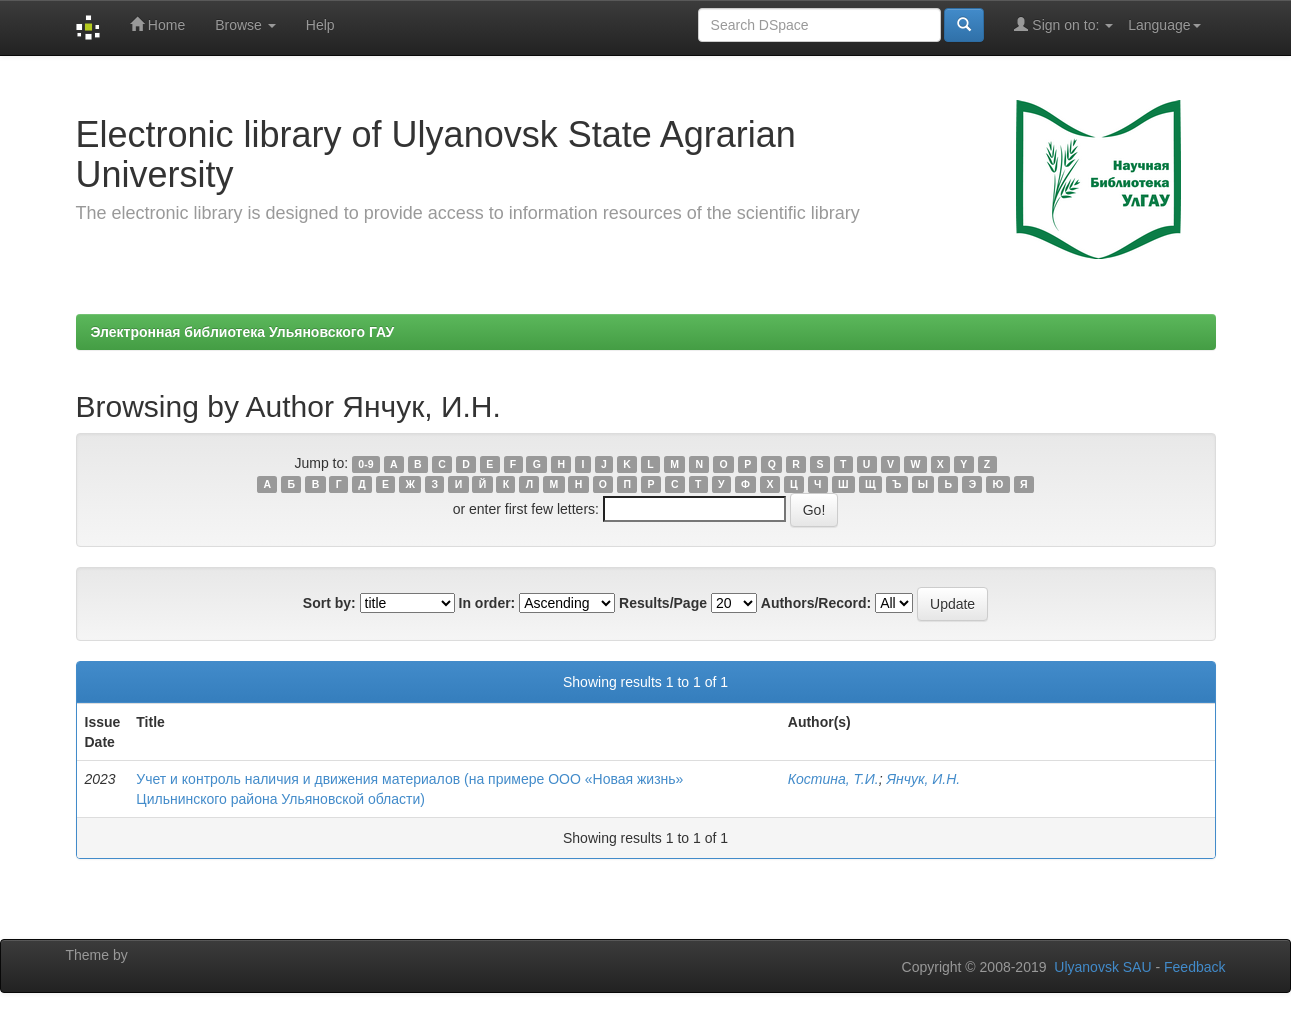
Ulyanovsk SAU (1102, 967)
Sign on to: (1063, 24)
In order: (487, 603)
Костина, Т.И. (833, 779)
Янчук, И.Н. (923, 779)
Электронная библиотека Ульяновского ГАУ (243, 332)
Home (157, 24)
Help (320, 25)
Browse (245, 25)
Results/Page (663, 603)
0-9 (365, 464)
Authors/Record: (816, 603)
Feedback (1194, 967)
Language (1164, 25)
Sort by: (329, 603)
